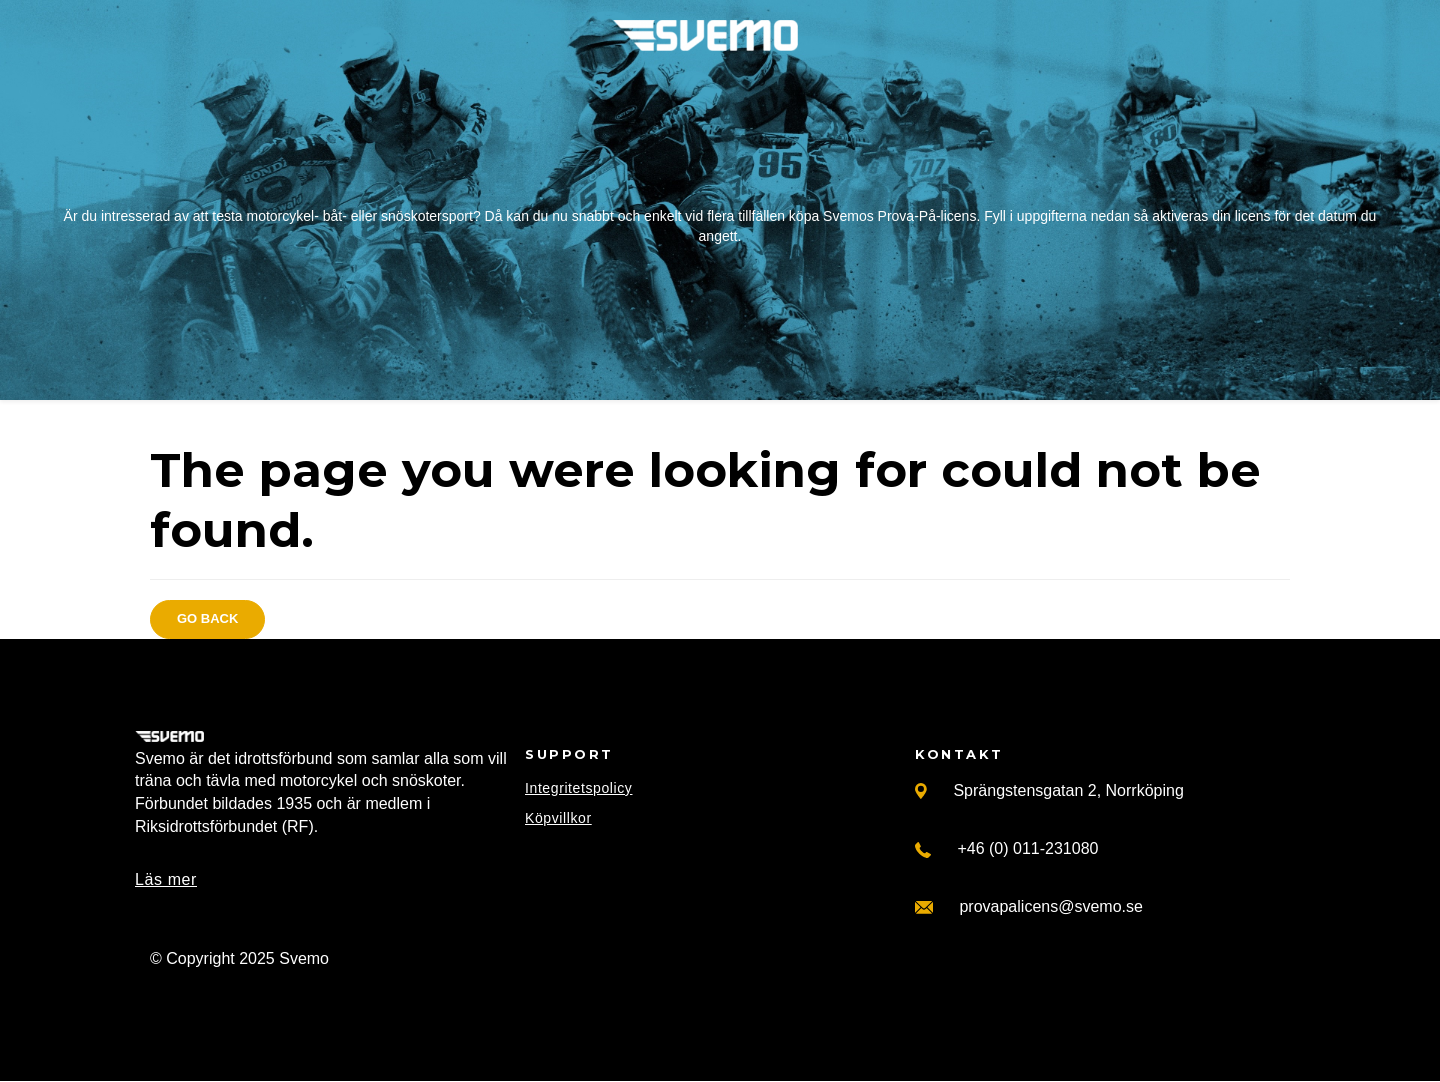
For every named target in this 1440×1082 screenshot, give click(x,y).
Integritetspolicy (578, 788)
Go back (207, 618)
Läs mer (166, 879)
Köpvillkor (558, 818)
